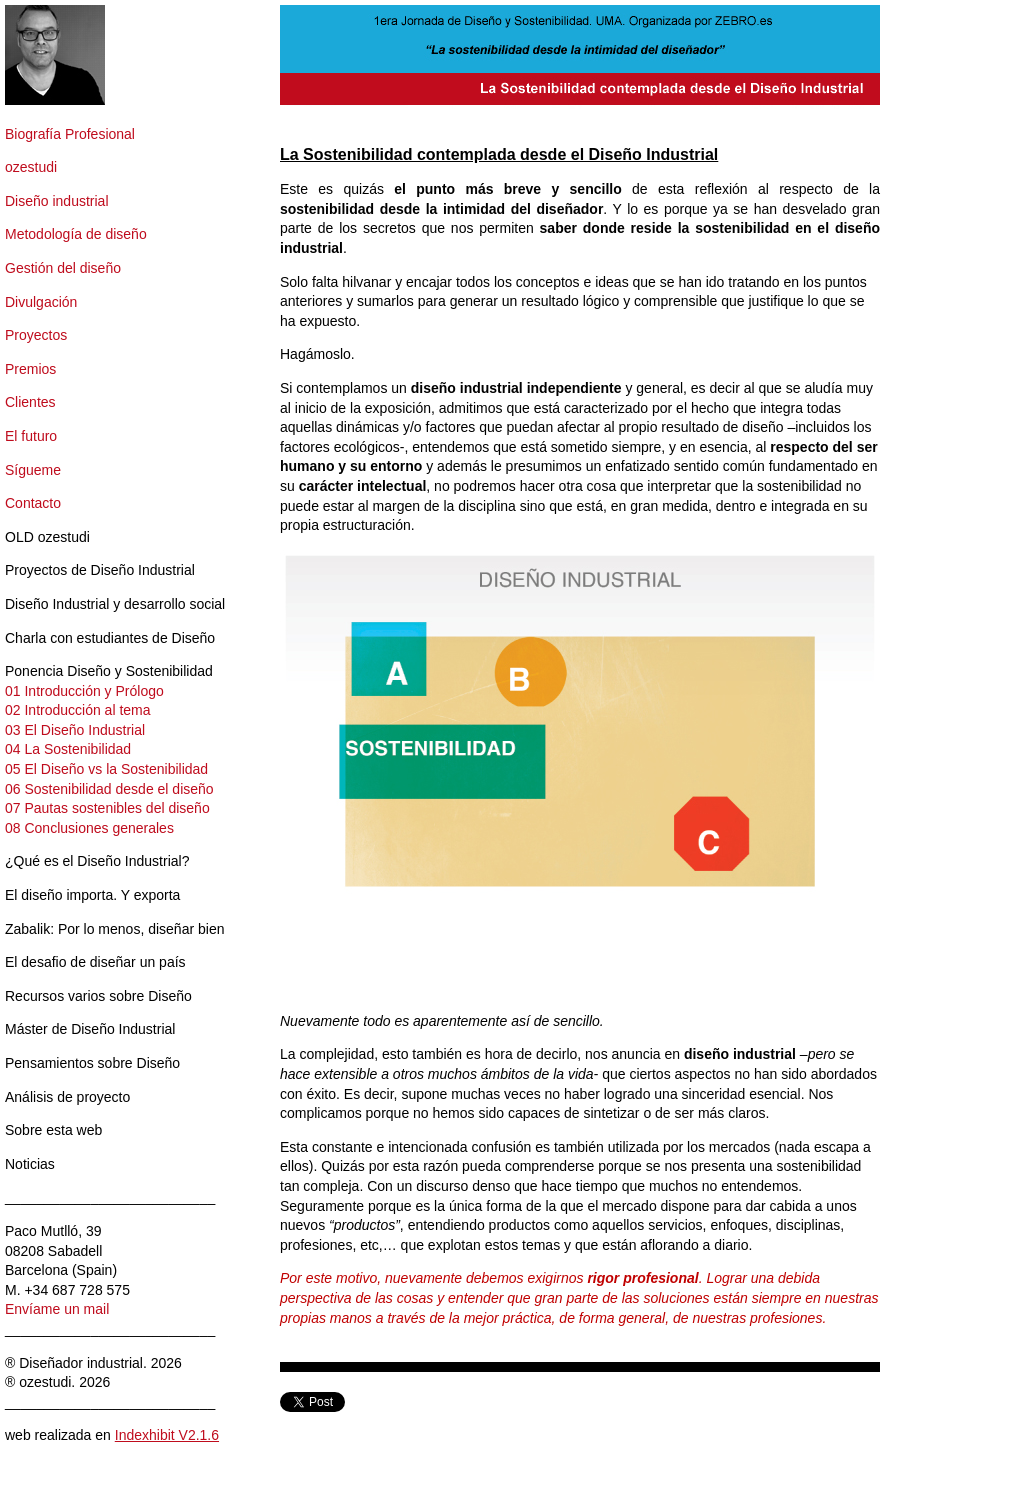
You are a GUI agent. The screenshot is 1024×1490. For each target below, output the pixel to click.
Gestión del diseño (63, 268)
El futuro (31, 436)
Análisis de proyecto (67, 1097)
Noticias (30, 1164)
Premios (30, 369)
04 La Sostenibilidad (68, 749)
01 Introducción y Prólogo (84, 691)
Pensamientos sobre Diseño (92, 1063)
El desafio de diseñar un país (95, 962)
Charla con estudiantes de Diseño (110, 638)
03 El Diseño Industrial (75, 730)
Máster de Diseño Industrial (90, 1029)
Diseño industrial (57, 201)
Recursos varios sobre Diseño (98, 996)
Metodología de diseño (76, 234)
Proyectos (36, 335)
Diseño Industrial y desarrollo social (115, 604)
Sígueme (33, 470)
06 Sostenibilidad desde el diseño (109, 789)
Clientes (30, 402)
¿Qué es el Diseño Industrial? (97, 861)
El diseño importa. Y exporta (92, 895)
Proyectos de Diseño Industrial (100, 570)
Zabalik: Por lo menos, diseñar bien (114, 929)
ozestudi (31, 167)
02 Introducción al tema (78, 710)
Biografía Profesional (70, 134)
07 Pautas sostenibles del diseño (107, 808)
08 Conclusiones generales (89, 828)
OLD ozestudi (47, 537)
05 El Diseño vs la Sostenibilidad (106, 769)
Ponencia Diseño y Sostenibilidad (109, 671)
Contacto (33, 503)
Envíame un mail (57, 1309)
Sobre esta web (53, 1130)
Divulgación (41, 302)
